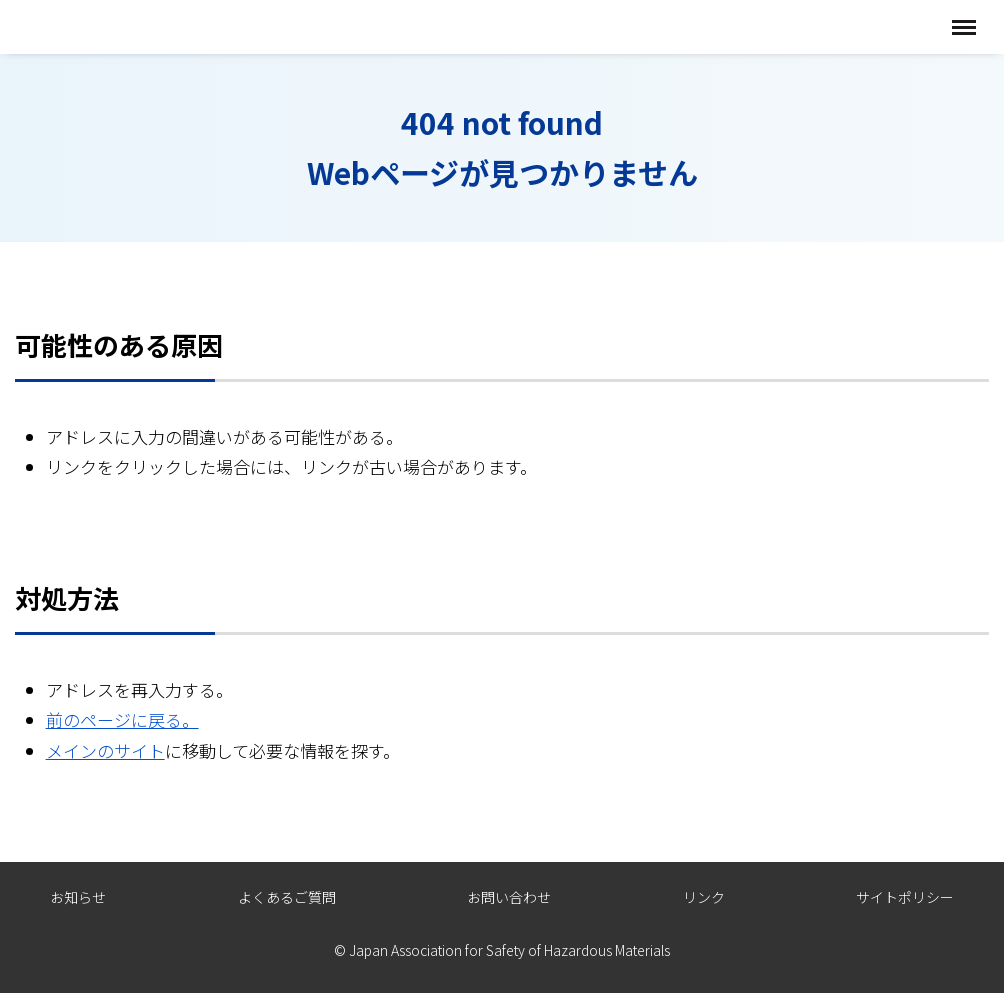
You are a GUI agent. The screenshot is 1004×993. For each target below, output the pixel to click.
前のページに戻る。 (122, 719)
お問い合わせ (509, 897)
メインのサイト (105, 750)
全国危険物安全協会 (117, 26)
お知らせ (78, 897)
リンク (704, 897)
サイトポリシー (905, 897)
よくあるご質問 (287, 897)
